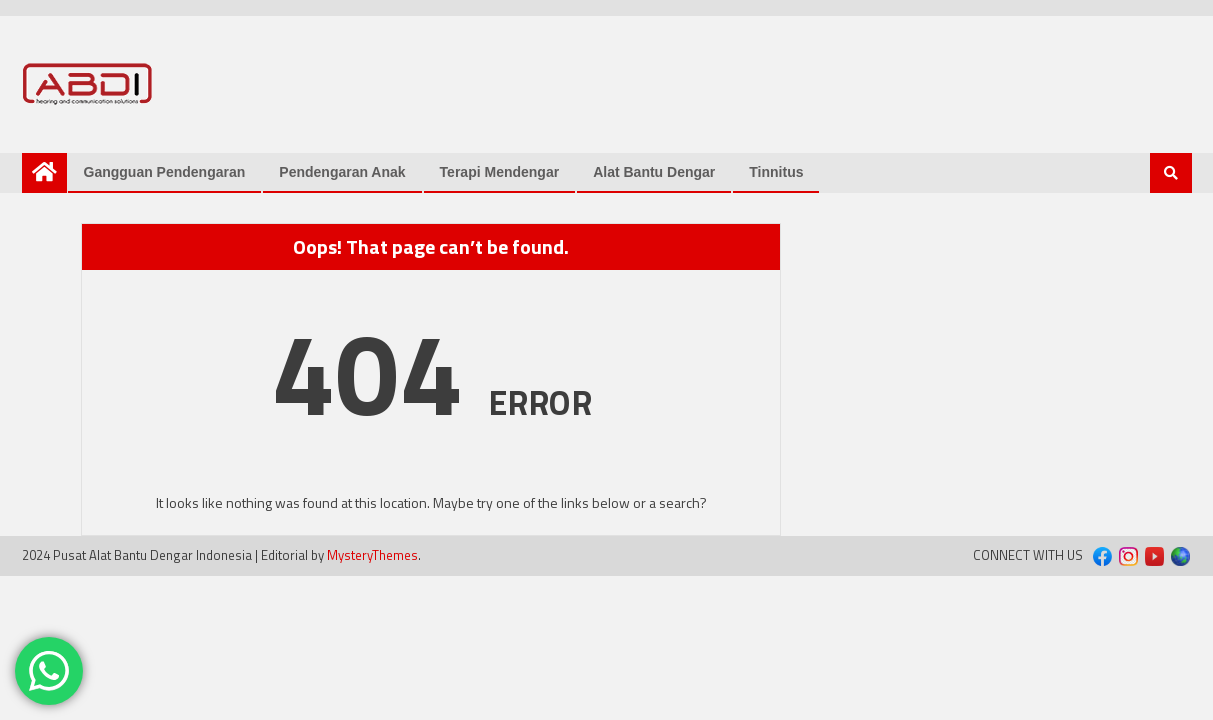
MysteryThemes (372, 555)
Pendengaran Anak (342, 172)
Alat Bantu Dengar (654, 172)
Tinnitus (776, 172)
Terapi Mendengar (500, 172)
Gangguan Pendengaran (165, 172)
